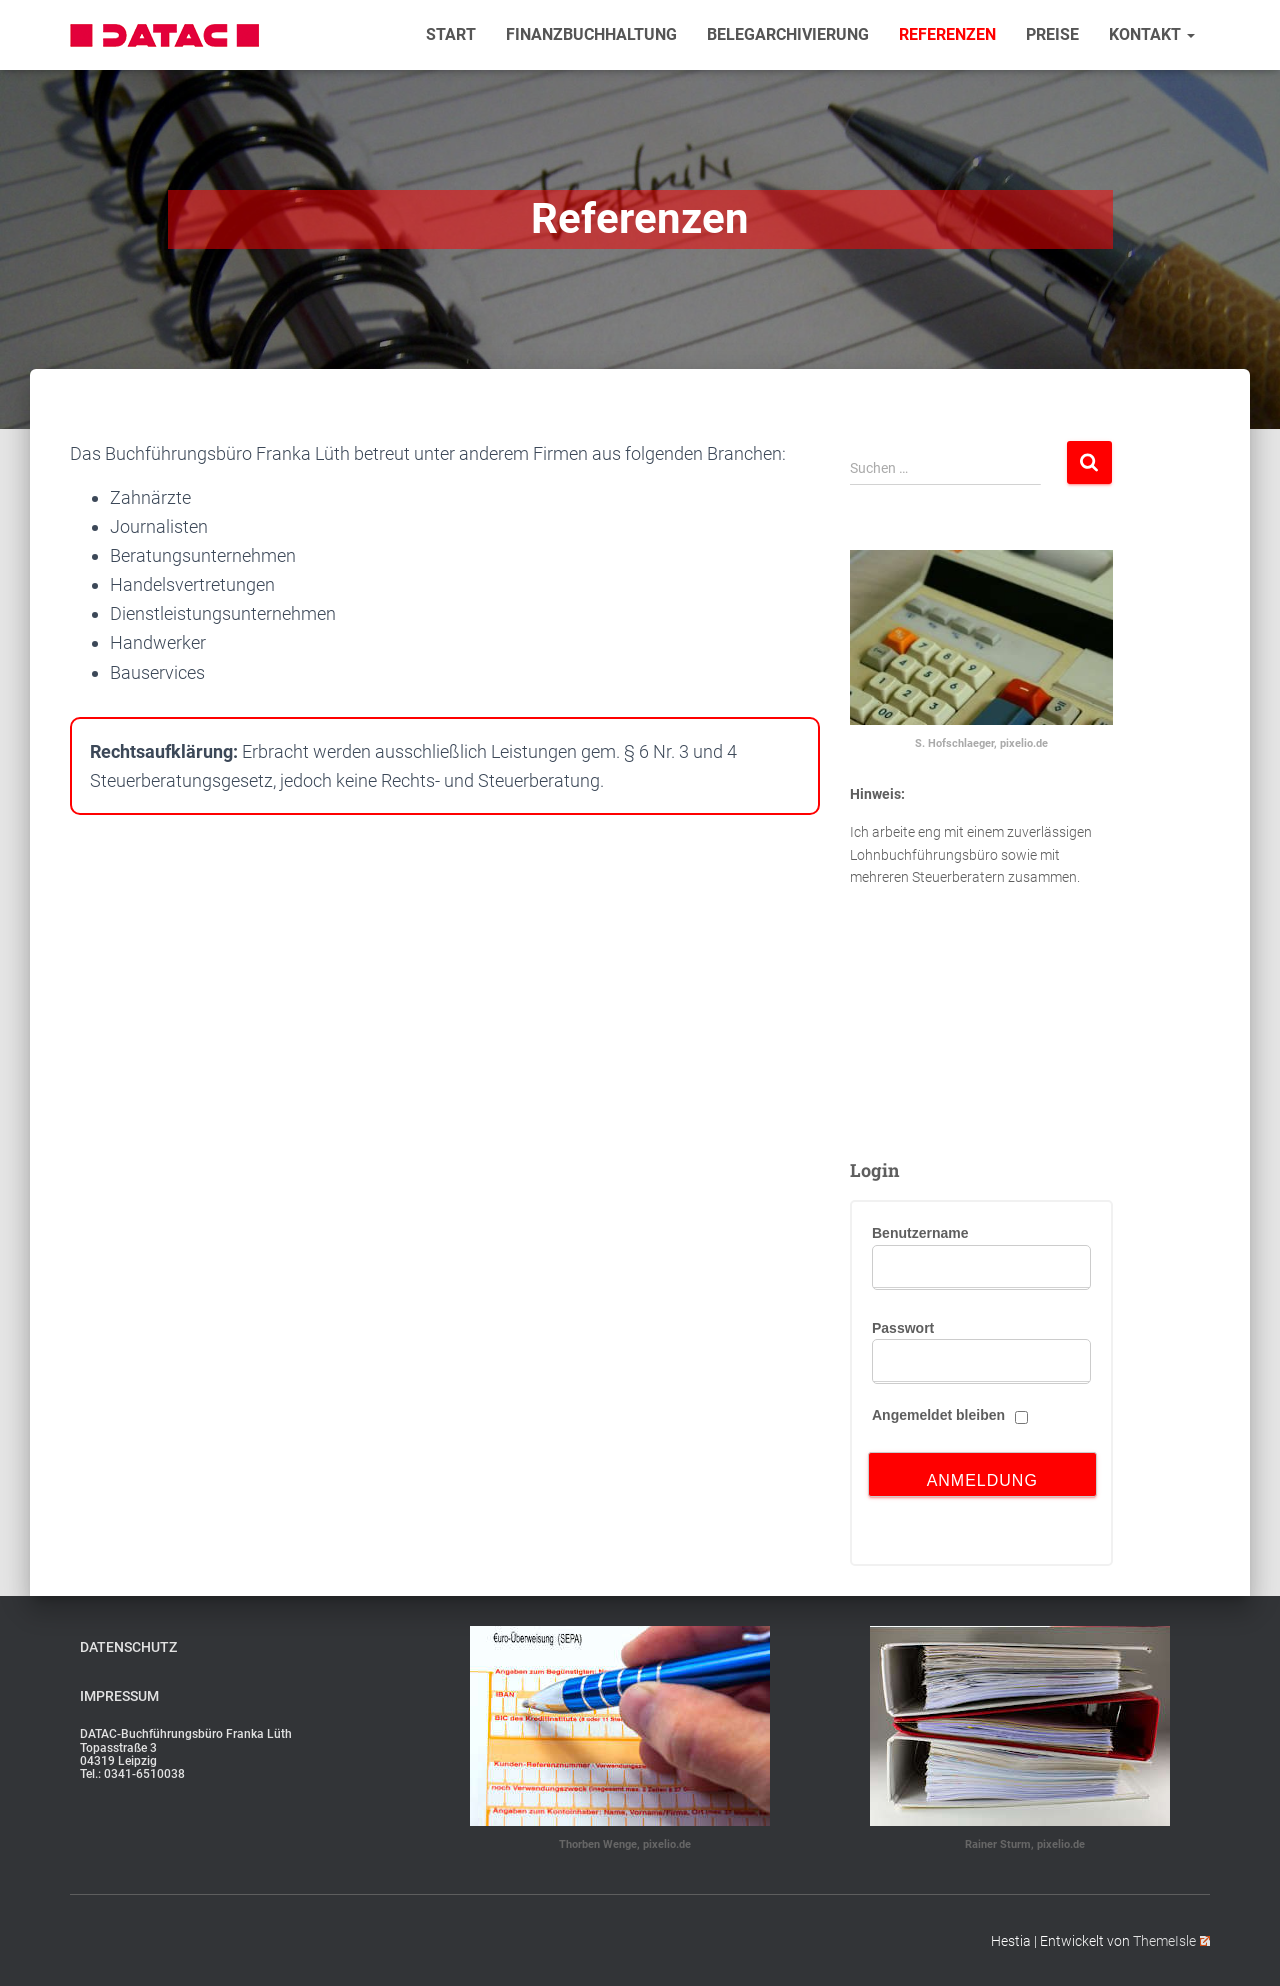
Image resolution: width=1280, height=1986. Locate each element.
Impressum (119, 1696)
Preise (1052, 35)
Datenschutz (128, 1647)
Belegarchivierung (788, 35)
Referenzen (947, 35)
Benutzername (920, 1233)
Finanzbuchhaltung (591, 35)
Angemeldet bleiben (938, 1415)
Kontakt (1152, 35)
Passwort (903, 1328)
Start (451, 35)
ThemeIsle (1171, 1941)
